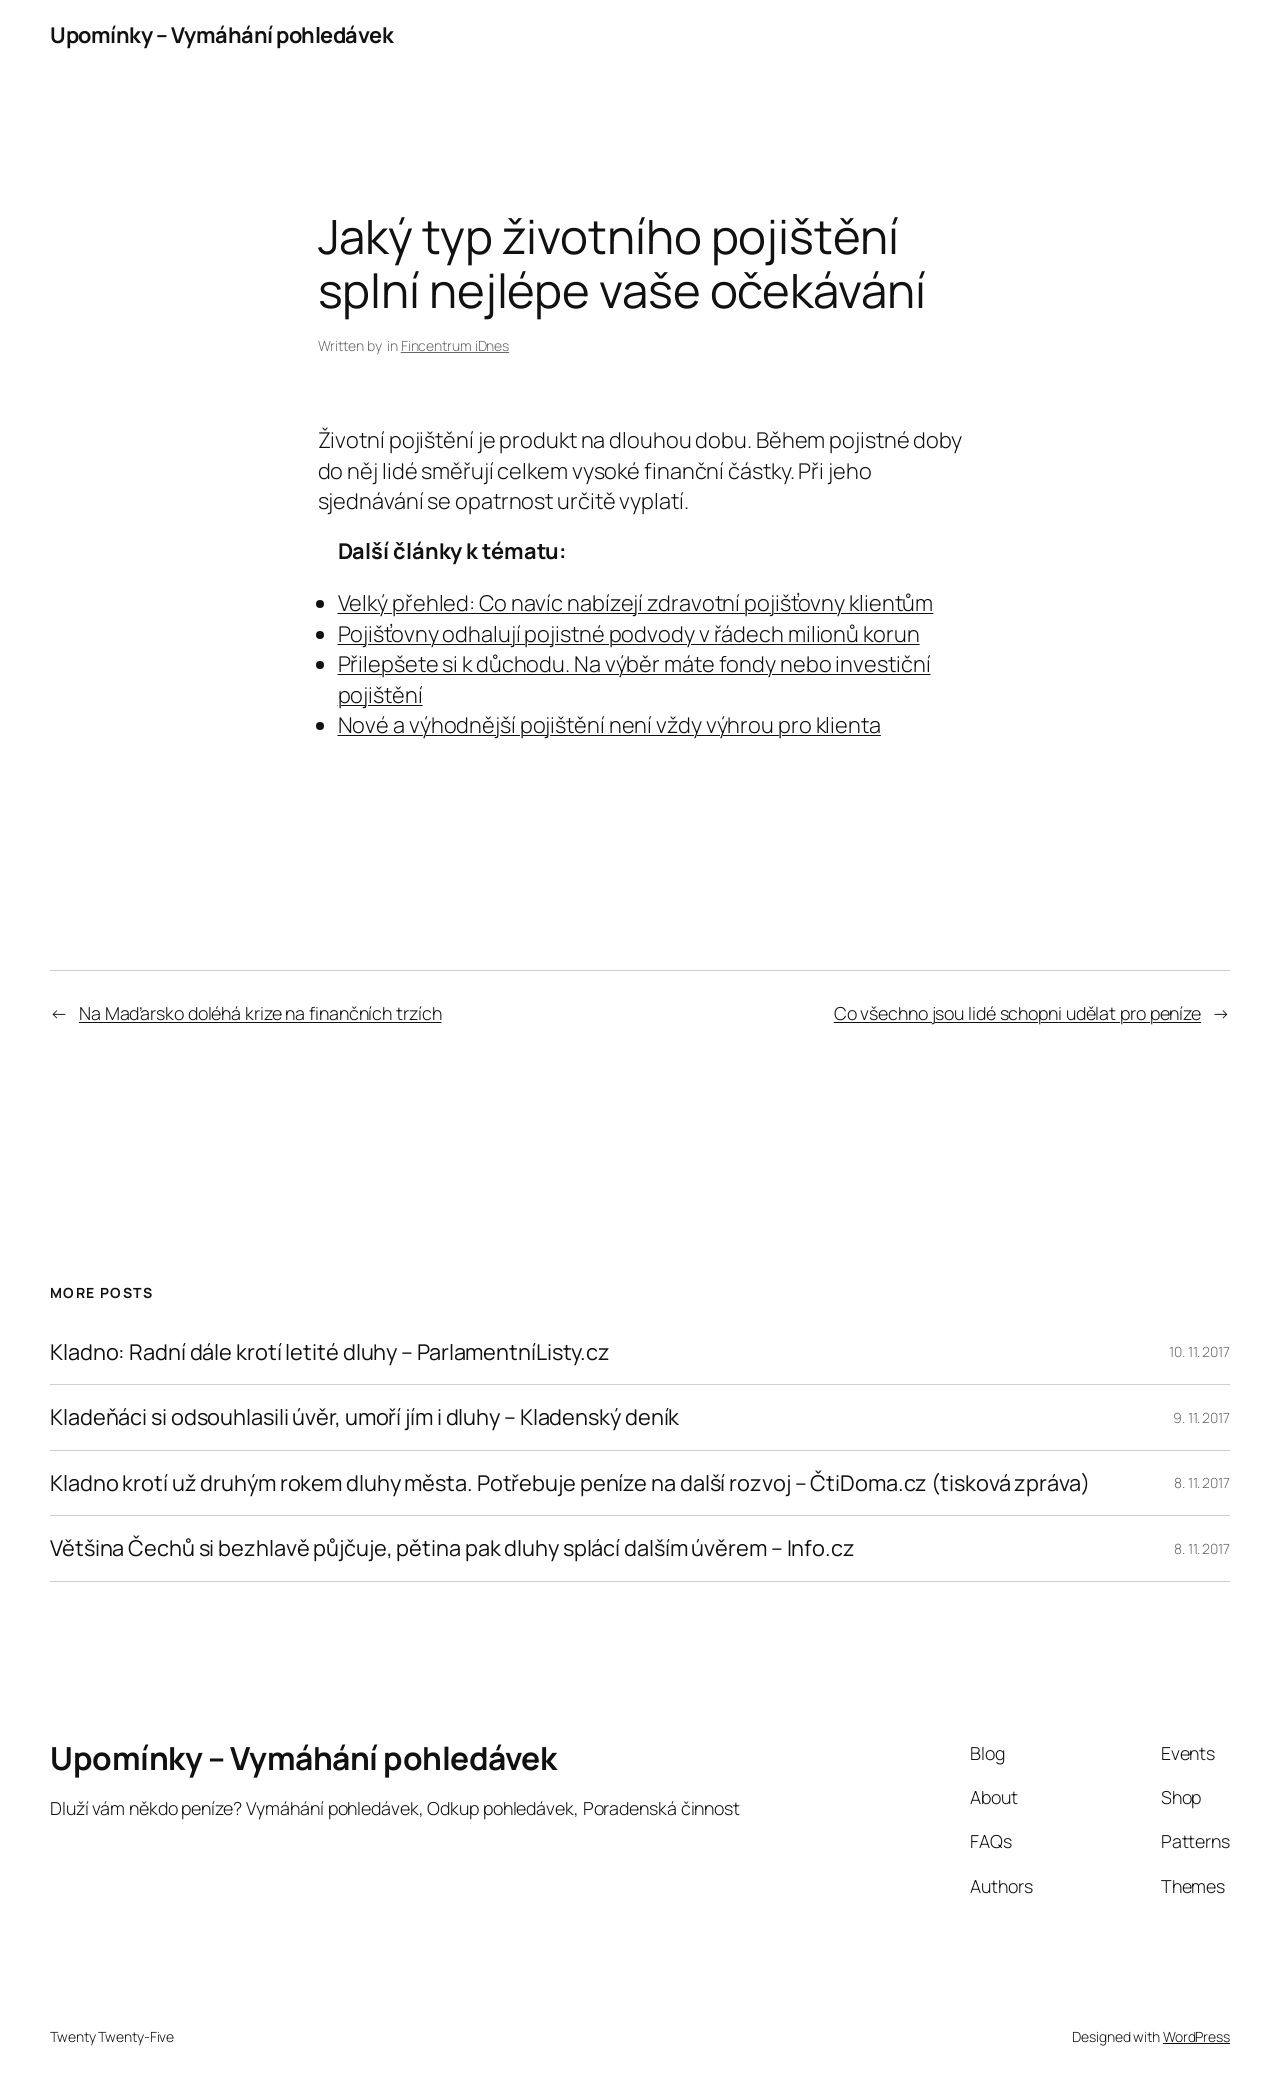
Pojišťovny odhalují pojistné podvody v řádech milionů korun (629, 634)
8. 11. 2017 (1202, 1482)
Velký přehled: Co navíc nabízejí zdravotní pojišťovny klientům (636, 603)
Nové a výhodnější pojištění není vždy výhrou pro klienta (609, 725)
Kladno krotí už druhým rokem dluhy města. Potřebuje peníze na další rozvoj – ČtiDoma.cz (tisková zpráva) (570, 1483)
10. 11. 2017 (1199, 1351)
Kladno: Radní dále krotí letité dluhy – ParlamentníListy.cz (330, 1352)
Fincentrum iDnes (455, 345)
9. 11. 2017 (1201, 1417)
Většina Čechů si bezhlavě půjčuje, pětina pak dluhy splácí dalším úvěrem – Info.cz (452, 1548)
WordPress (1196, 2036)
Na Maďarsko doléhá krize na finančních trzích (260, 1013)
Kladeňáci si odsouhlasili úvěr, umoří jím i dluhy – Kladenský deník (364, 1417)
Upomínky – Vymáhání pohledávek (221, 35)
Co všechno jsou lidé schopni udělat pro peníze (1017, 1013)
